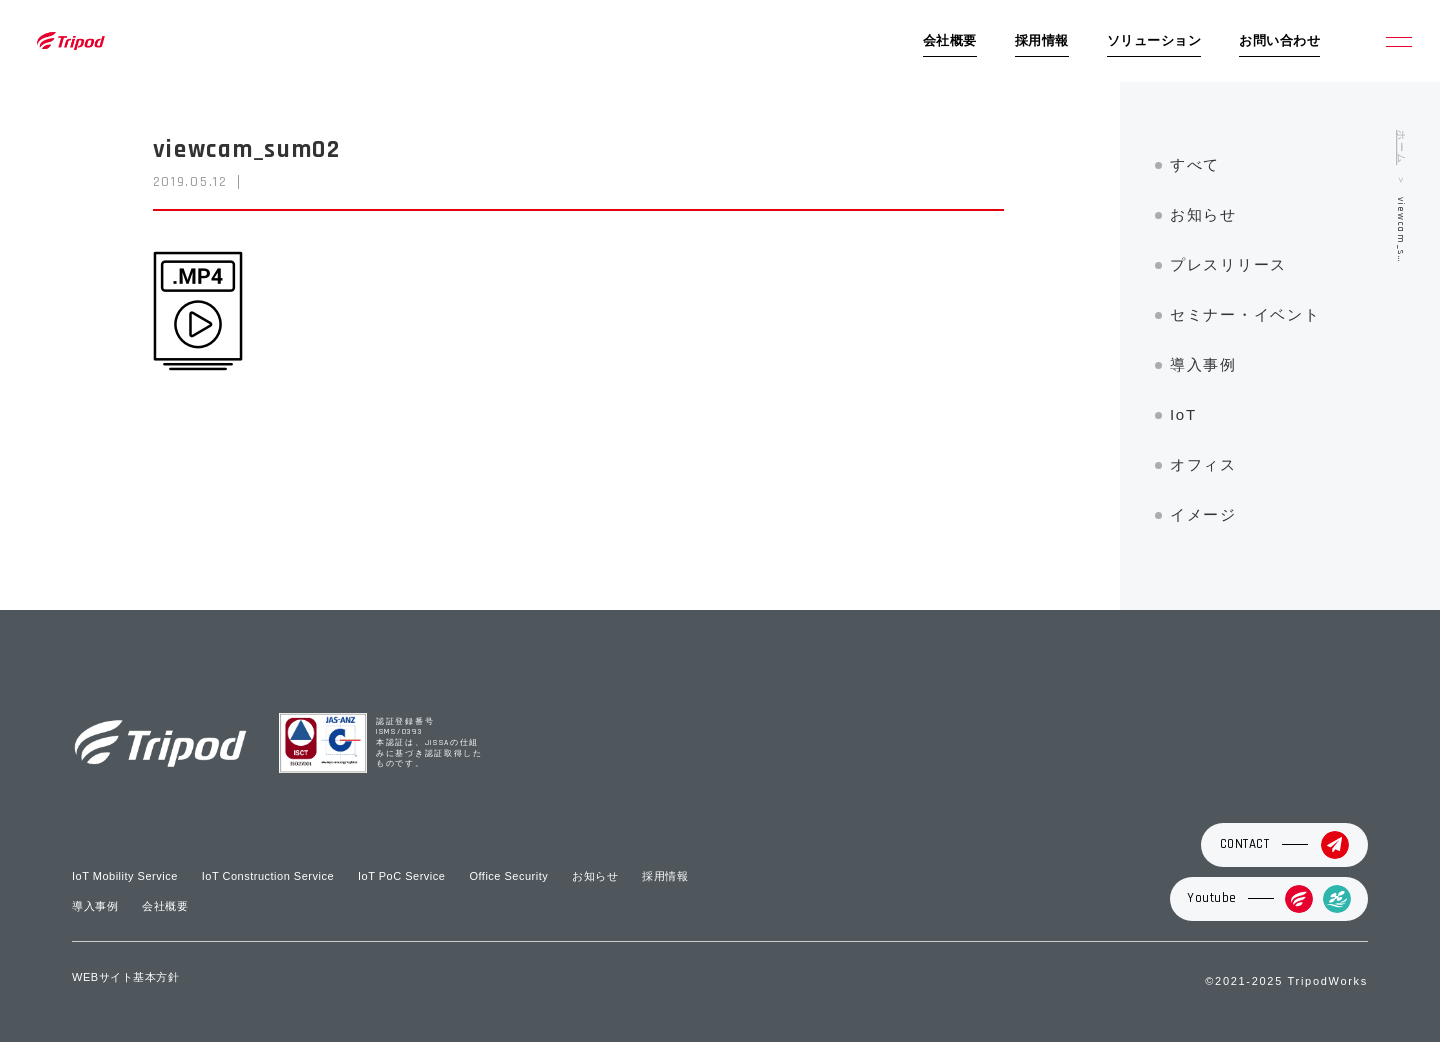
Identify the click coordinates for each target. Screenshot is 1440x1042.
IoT (1183, 414)
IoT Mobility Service (125, 876)
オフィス (1203, 464)
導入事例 (1203, 364)
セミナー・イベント (1245, 314)
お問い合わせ (1279, 41)
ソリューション (1154, 41)
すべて (1195, 164)
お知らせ (1203, 214)
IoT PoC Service (401, 876)
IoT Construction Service (268, 876)
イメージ (1203, 514)
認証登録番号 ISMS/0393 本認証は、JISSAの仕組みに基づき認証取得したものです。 (429, 743)
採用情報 (1042, 41)
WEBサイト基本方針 (125, 977)
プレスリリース (1228, 264)
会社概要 (950, 41)
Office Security (508, 876)
